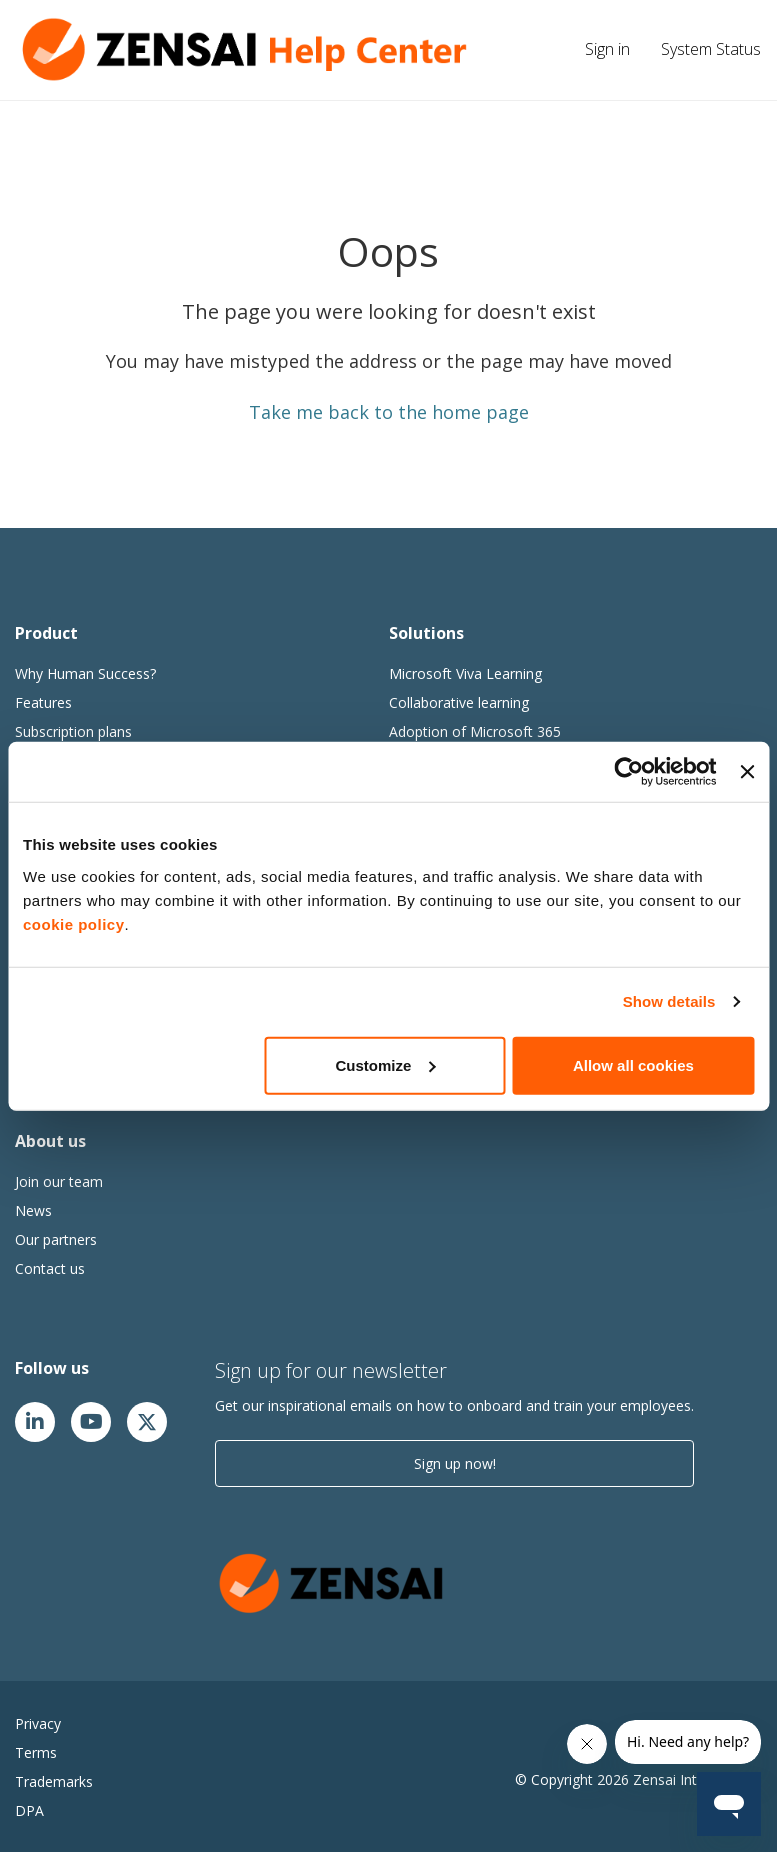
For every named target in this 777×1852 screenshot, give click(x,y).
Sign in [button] (607, 49)
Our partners (56, 1239)
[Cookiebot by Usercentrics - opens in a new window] (629, 772)
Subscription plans (73, 731)
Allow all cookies (633, 1064)
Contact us (50, 1268)
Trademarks (54, 1781)
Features (43, 702)
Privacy (38, 1723)
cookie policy (74, 923)
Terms (36, 1752)
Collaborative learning (459, 702)
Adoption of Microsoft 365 (475, 731)
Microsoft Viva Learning (465, 673)
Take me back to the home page (389, 412)
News (33, 1210)
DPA (29, 1810)
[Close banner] (747, 772)
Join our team (59, 1181)
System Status (711, 49)
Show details (669, 1001)
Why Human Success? (85, 673)
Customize (386, 1064)
